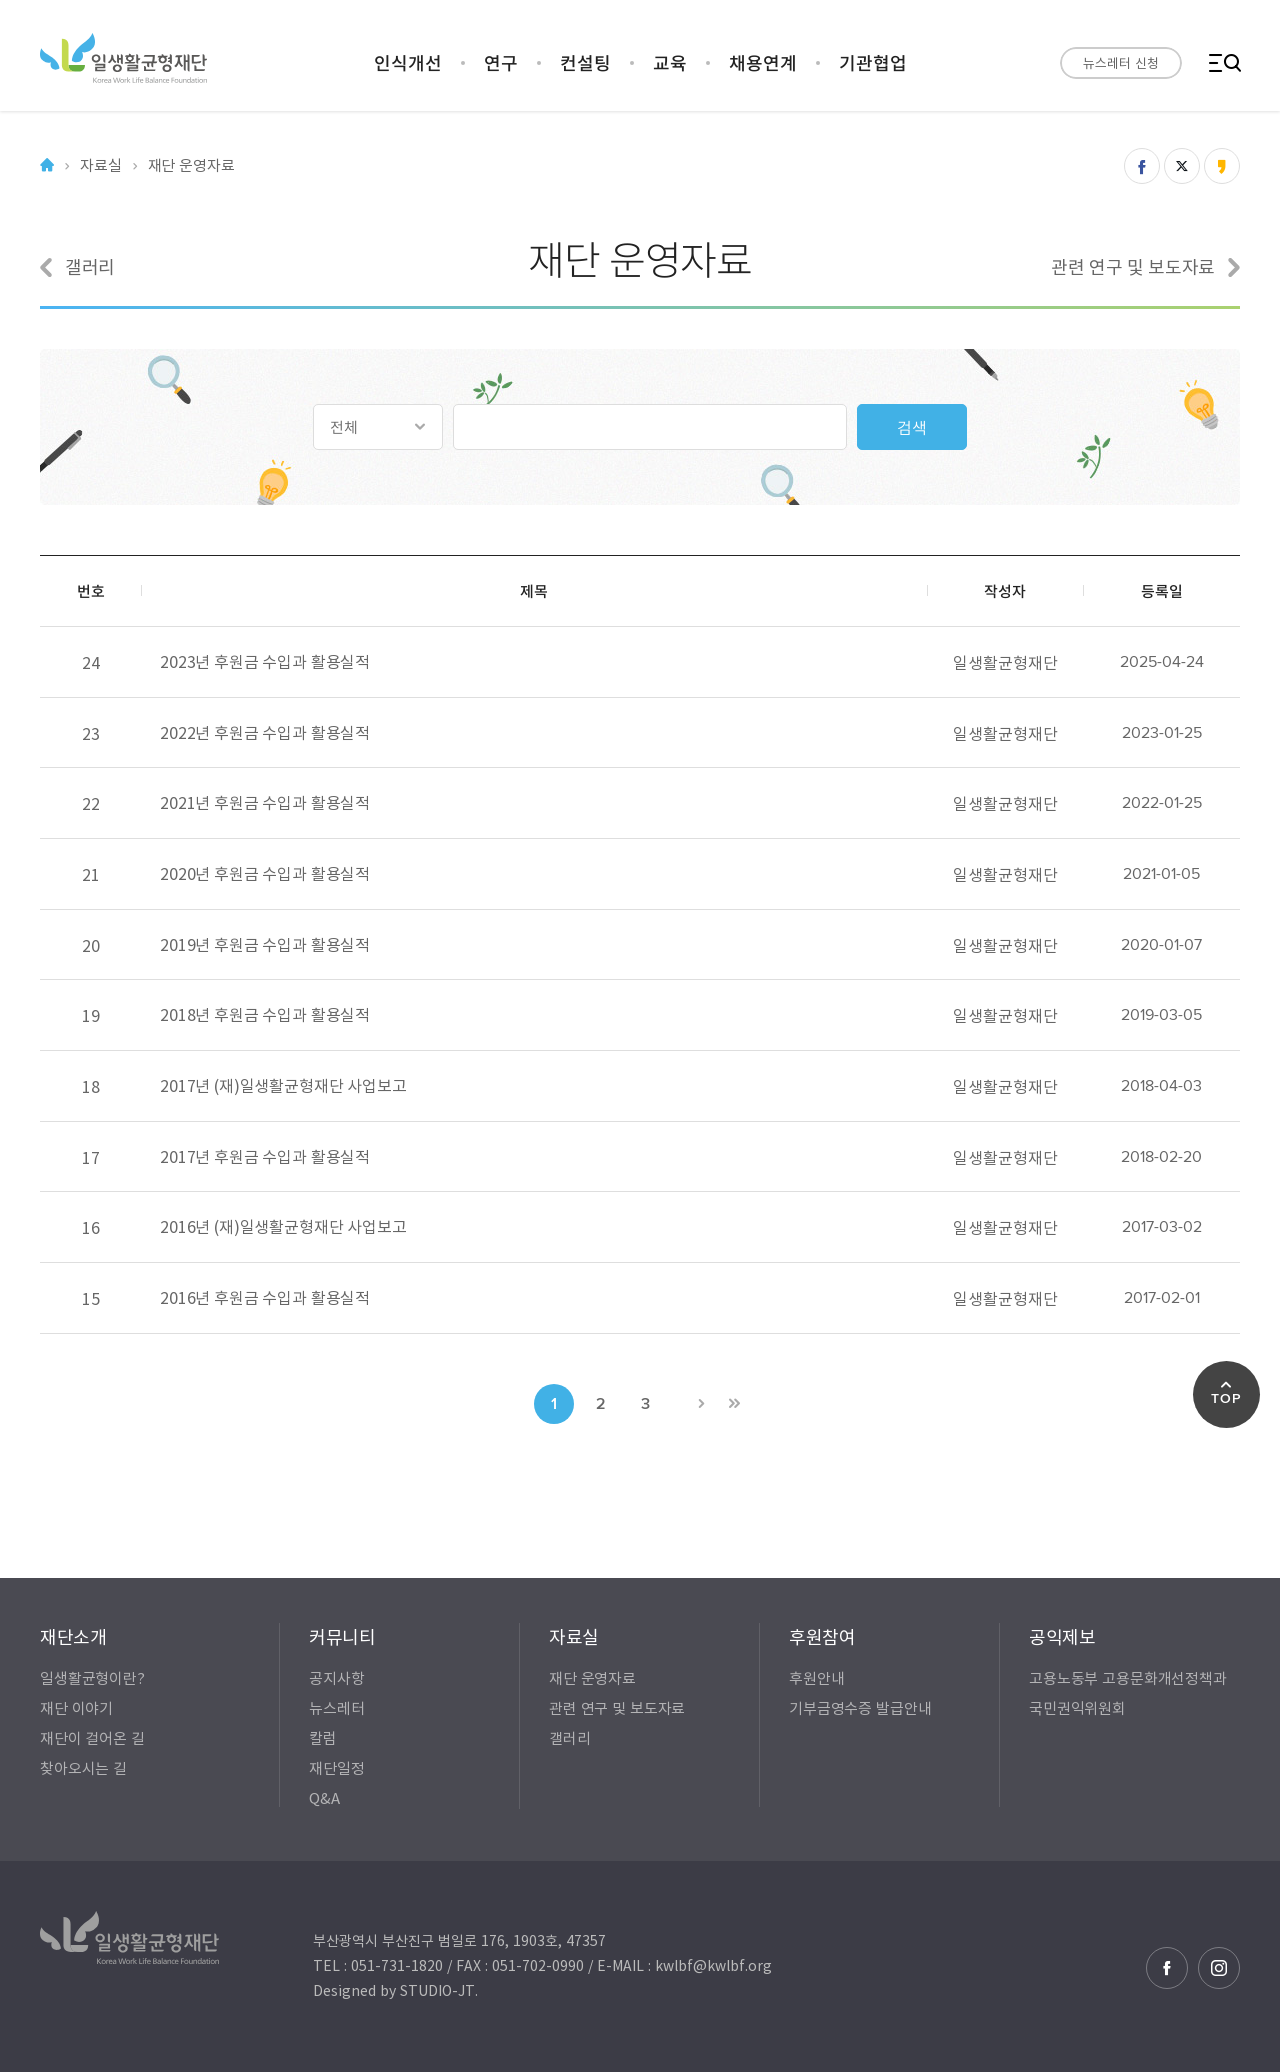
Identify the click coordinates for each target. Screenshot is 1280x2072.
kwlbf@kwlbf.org (713, 1965)
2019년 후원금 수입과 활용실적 (265, 943)
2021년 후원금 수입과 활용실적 (265, 802)
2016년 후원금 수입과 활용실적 (265, 1297)
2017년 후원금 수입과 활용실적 (265, 1155)
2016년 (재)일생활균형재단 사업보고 (283, 1226)
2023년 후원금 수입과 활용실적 (265, 661)
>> (734, 1402)
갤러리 (77, 266)
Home (47, 165)
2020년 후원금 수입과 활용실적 (265, 873)
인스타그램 (1219, 1968)
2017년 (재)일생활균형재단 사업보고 (283, 1085)
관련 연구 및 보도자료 (1145, 266)
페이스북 (1167, 1968)
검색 (912, 427)
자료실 (101, 165)
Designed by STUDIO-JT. (395, 1990)
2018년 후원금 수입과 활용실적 (265, 1014)
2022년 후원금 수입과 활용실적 (265, 731)
